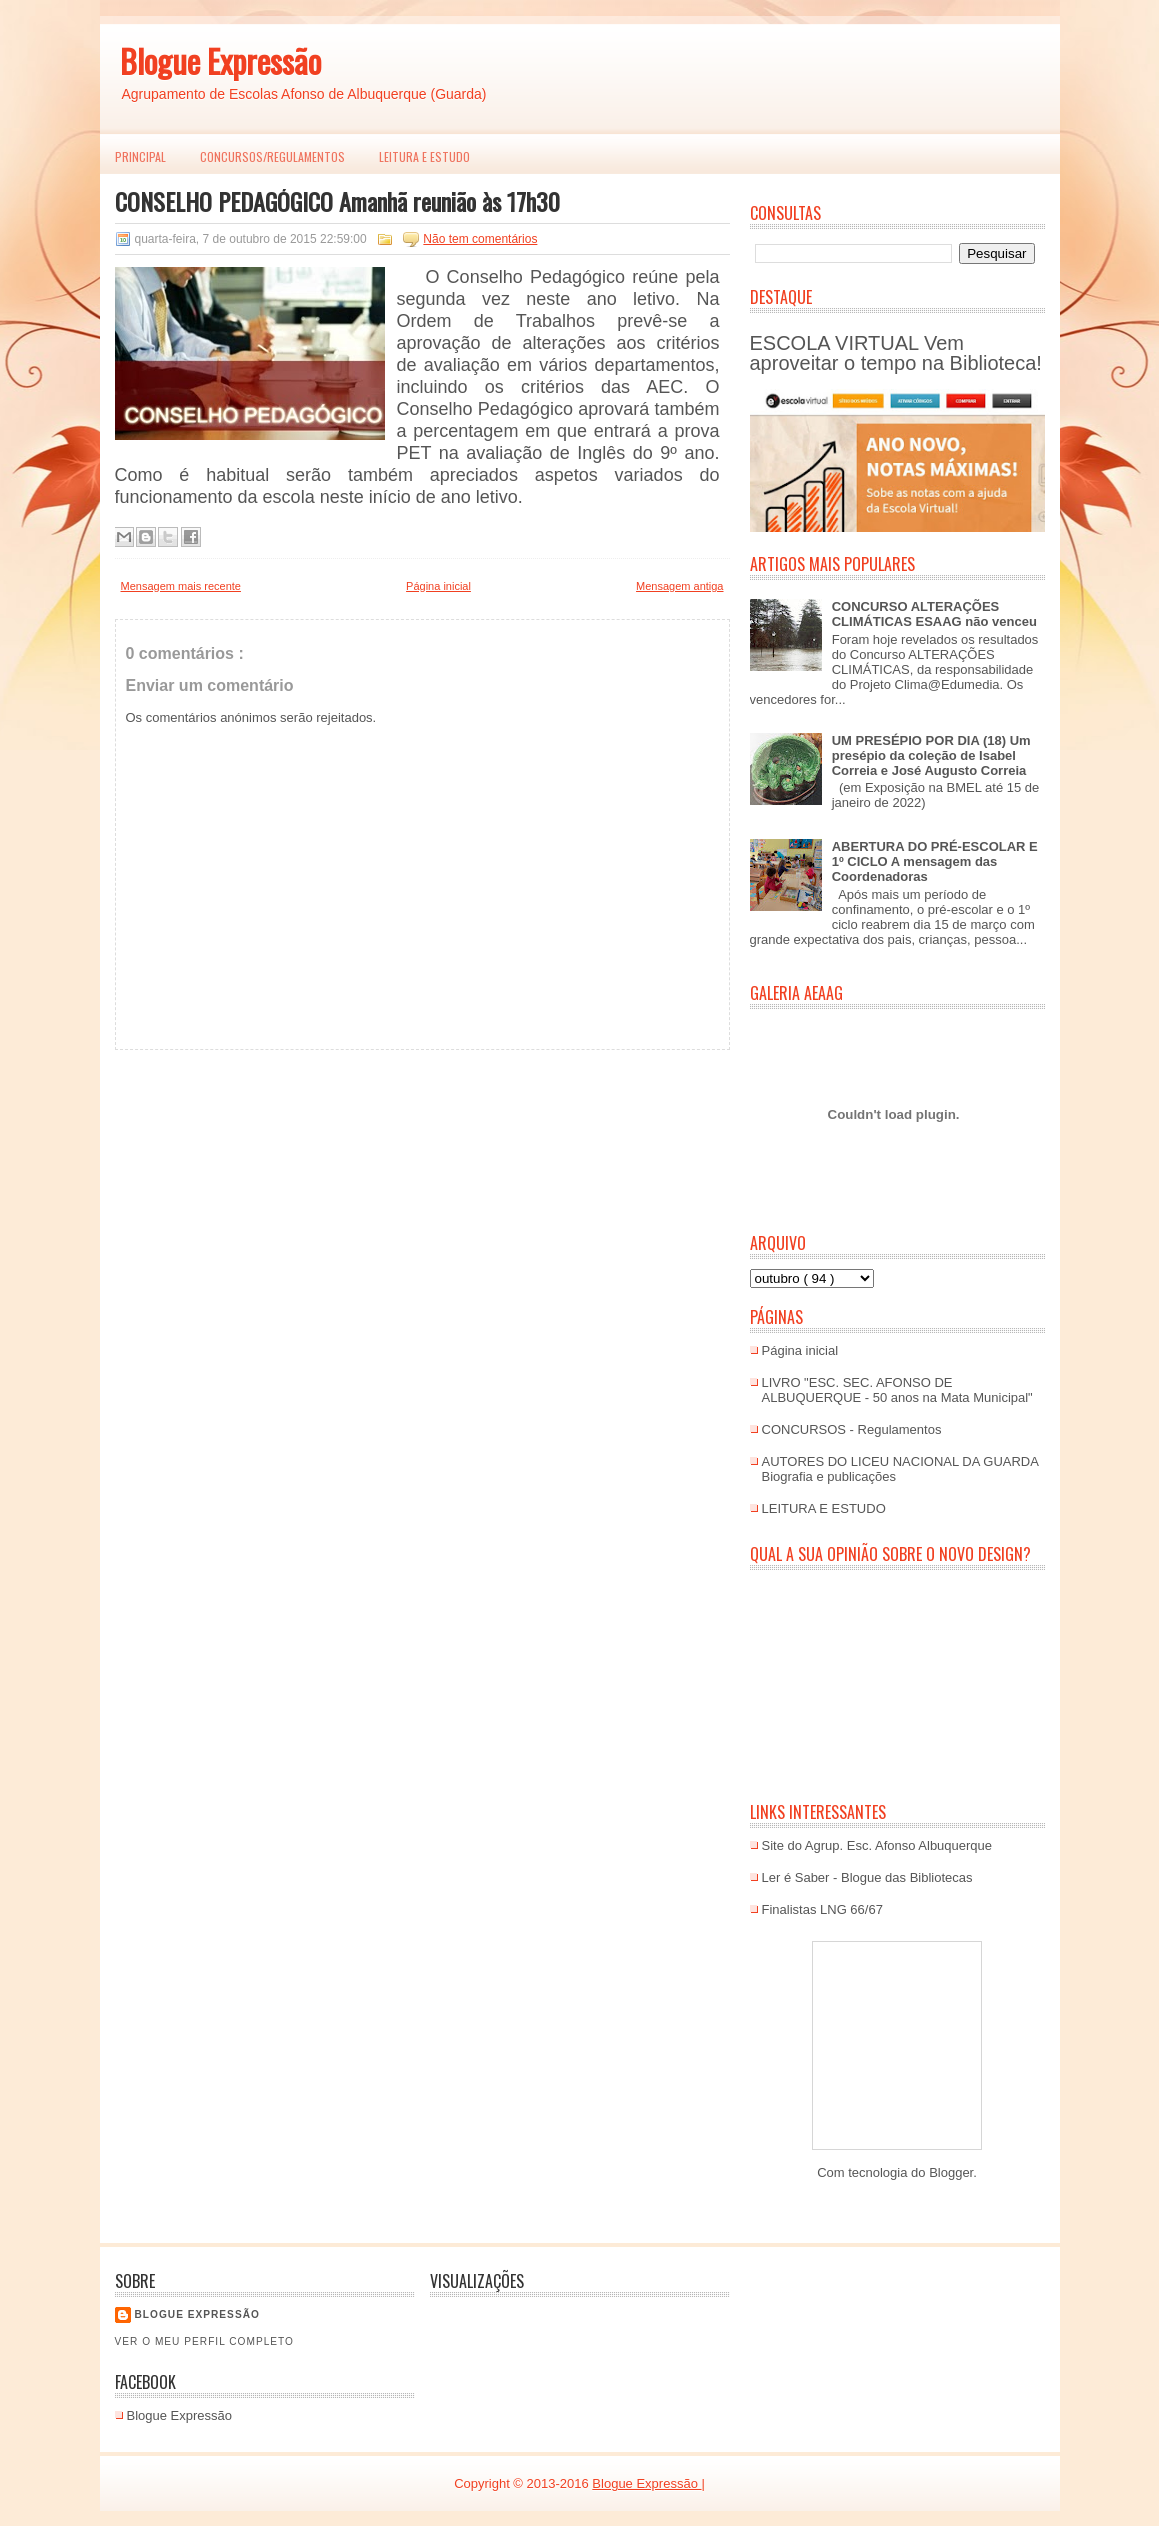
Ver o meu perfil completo (205, 2341)
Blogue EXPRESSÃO (197, 2314)
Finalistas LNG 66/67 (822, 1909)
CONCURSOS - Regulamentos (852, 1429)
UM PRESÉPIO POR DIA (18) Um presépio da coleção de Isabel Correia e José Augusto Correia (931, 755)
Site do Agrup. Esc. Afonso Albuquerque (877, 1845)
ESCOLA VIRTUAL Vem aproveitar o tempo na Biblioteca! (896, 353)
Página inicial (438, 586)
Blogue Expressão (220, 60)
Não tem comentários (480, 239)
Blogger (951, 2172)
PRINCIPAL (140, 156)
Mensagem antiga (679, 586)
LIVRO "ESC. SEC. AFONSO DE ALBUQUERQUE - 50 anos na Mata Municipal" (897, 1390)
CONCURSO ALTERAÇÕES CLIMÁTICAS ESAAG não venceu (934, 614)
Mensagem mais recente (181, 586)
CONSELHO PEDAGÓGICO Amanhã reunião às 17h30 (337, 201)
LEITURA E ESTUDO (424, 156)
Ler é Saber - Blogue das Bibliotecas (867, 1877)
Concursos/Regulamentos (272, 156)
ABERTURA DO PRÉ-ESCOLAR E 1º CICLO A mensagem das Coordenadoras (935, 861)
